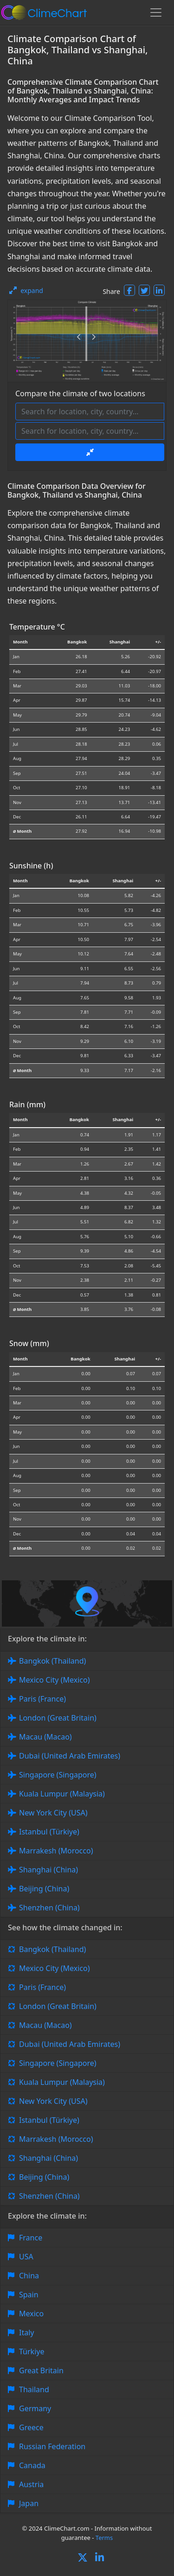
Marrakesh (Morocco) (56, 1851)
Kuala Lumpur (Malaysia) (62, 1794)
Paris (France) (42, 1699)
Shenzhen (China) (49, 1907)
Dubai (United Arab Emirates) (69, 1756)
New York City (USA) (53, 1813)
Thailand (34, 2389)
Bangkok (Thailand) (52, 1661)
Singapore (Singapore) (58, 1775)
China (29, 2275)
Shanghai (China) (48, 1870)
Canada (32, 2465)
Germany (35, 2408)
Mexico (31, 2313)
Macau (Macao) (45, 1737)
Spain (29, 2294)
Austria (31, 2484)
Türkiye (31, 2351)
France (30, 2238)
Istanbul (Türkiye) (49, 1832)
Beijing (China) (44, 1889)
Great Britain (41, 2370)
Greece (31, 2427)
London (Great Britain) (58, 1718)
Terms (104, 2537)
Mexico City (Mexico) (54, 1680)
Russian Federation (52, 2446)
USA (26, 2257)
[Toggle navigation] (155, 12)
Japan (29, 2503)
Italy (26, 2332)
